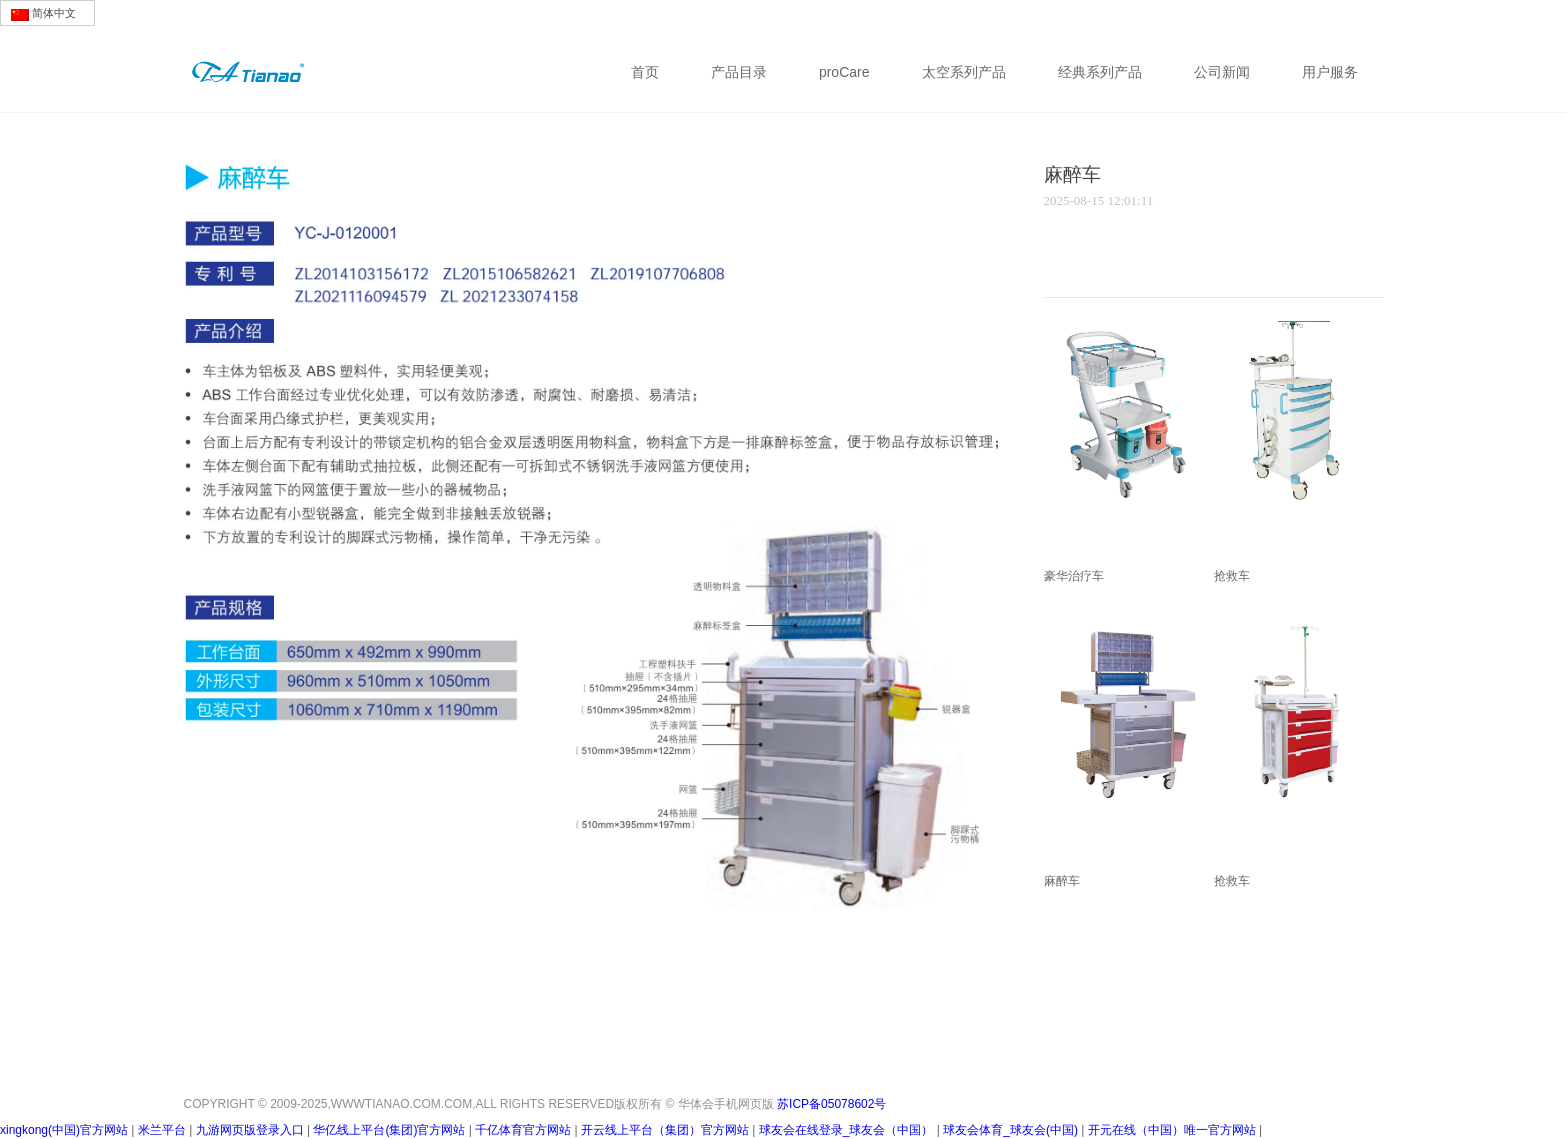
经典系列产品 (1100, 72)
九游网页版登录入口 (250, 1130)
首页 (645, 72)
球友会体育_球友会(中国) (1010, 1130)
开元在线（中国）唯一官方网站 (1172, 1130)
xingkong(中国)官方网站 (64, 1130)
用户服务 (1330, 72)
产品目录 (739, 72)
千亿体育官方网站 (523, 1130)
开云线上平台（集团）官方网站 (665, 1130)
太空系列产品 (964, 72)
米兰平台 (162, 1130)
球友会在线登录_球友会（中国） (846, 1130)
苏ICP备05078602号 (831, 1099)
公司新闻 (1222, 72)
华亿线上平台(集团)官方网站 (389, 1130)
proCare (844, 72)
